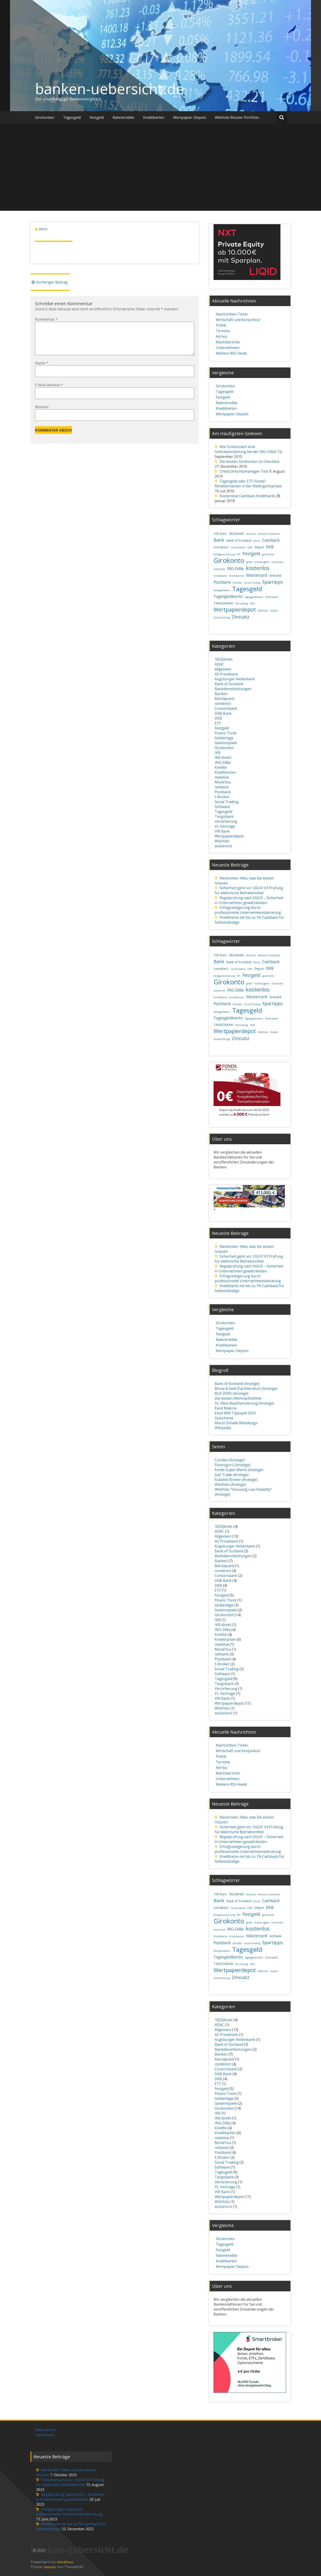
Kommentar (46, 319)
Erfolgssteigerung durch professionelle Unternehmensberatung (248, 910)
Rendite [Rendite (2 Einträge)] (237, 582)
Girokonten (44, 117)
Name (41, 370)
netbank (222, 787)
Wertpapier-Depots (189, 117)
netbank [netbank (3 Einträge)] (275, 575)
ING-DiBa (222, 762)
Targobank (224, 816)
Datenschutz (45, 2429)
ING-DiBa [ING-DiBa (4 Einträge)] (235, 568)
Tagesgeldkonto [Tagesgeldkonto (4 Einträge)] (228, 596)
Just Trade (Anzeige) (232, 1474)
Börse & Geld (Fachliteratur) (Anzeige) (246, 1388)
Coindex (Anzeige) (230, 1459)
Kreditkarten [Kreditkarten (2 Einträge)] (236, 575)
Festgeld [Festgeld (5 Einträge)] (251, 554)
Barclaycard (224, 698)
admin (43, 229)
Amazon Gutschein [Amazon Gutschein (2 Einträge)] (269, 533)
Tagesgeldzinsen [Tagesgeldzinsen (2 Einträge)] (254, 597)
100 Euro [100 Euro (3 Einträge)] (220, 533)
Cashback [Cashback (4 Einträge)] (271, 540)
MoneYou (223, 782)
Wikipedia (223, 1427)
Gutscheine (224, 1417)
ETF (218, 723)
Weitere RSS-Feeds (231, 353)
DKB (218, 718)
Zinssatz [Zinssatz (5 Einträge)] (240, 617)
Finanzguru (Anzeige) (232, 1464)
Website (42, 413)
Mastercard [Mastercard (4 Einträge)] (256, 575)
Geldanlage (224, 737)
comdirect (223, 703)
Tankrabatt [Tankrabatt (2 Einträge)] (271, 597)
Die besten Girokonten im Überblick (250, 461)
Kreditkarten (153, 117)
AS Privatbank (226, 674)
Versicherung (226, 821)
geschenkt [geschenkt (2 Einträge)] (268, 554)
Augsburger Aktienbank (235, 678)
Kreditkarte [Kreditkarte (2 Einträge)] (220, 575)
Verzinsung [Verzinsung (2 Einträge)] (241, 603)
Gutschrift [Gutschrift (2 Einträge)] (219, 569)
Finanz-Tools (226, 733)
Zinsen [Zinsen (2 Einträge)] (274, 610)
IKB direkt (223, 757)
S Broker (222, 796)
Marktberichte (228, 342)
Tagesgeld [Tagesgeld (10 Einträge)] (247, 589)
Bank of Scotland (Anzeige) (237, 1383)
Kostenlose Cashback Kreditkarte (247, 495)
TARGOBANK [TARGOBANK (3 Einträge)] (223, 603)
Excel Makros (226, 1408)
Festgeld (97, 117)
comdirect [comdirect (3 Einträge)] (221, 547)
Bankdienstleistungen (233, 688)
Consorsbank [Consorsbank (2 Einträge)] (237, 547)
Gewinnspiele (226, 742)
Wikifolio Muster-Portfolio (237, 117)
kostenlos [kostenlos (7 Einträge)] (258, 568)
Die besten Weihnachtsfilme (238, 1398)
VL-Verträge (225, 826)
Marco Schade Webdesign (236, 1422)
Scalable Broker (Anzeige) (236, 1479)
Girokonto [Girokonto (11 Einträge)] (229, 560)
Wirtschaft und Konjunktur (238, 319)
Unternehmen (227, 347)
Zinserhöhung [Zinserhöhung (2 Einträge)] (222, 617)
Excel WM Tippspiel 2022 (235, 1413)
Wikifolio (222, 841)
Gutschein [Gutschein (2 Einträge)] (277, 562)
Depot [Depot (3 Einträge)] (259, 547)
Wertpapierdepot (229, 836)
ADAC (219, 664)
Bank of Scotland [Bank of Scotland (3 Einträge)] (238, 540)
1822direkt (224, 659)
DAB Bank (223, 713)
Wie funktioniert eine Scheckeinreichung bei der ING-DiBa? (246, 449)
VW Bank (222, 831)
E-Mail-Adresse (49, 392)
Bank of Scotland (229, 683)
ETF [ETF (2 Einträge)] (239, 554)
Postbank (223, 791)
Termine (223, 330)
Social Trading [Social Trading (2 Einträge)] (252, 582)
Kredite (221, 767)
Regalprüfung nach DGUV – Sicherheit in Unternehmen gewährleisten (249, 900)
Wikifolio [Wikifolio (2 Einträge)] (263, 610)
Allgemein (223, 669)
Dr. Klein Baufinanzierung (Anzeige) (244, 1403)
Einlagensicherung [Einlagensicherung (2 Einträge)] (224, 554)
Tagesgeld (72, 117)
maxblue (222, 777)
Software (222, 806)
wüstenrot (223, 845)
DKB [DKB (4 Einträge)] (270, 546)
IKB (217, 752)
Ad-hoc (221, 336)
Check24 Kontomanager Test (244, 471)
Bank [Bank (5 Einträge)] (219, 540)
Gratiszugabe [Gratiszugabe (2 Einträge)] (262, 562)
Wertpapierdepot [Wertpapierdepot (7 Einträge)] (235, 609)
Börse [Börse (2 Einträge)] (256, 540)
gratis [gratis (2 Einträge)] (249, 562)
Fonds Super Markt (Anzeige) (239, 1469)
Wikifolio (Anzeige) (230, 1484)
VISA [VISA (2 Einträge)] (252, 603)
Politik (221, 325)
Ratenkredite (123, 117)
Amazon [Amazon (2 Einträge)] (251, 533)
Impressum (44, 2434)
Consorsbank (226, 708)
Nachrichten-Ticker (232, 314)
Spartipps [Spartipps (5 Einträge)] (272, 582)
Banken (221, 693)
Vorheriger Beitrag (49, 282)
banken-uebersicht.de (109, 88)
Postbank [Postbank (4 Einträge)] (222, 582)
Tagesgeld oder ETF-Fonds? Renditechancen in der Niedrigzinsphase (248, 483)
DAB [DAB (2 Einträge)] (249, 547)
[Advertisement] (160, 170)
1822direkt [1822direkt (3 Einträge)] (236, 533)
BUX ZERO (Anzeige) (231, 1393)
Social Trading (227, 801)
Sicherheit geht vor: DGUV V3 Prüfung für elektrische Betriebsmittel (249, 890)
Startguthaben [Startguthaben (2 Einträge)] (222, 590)
